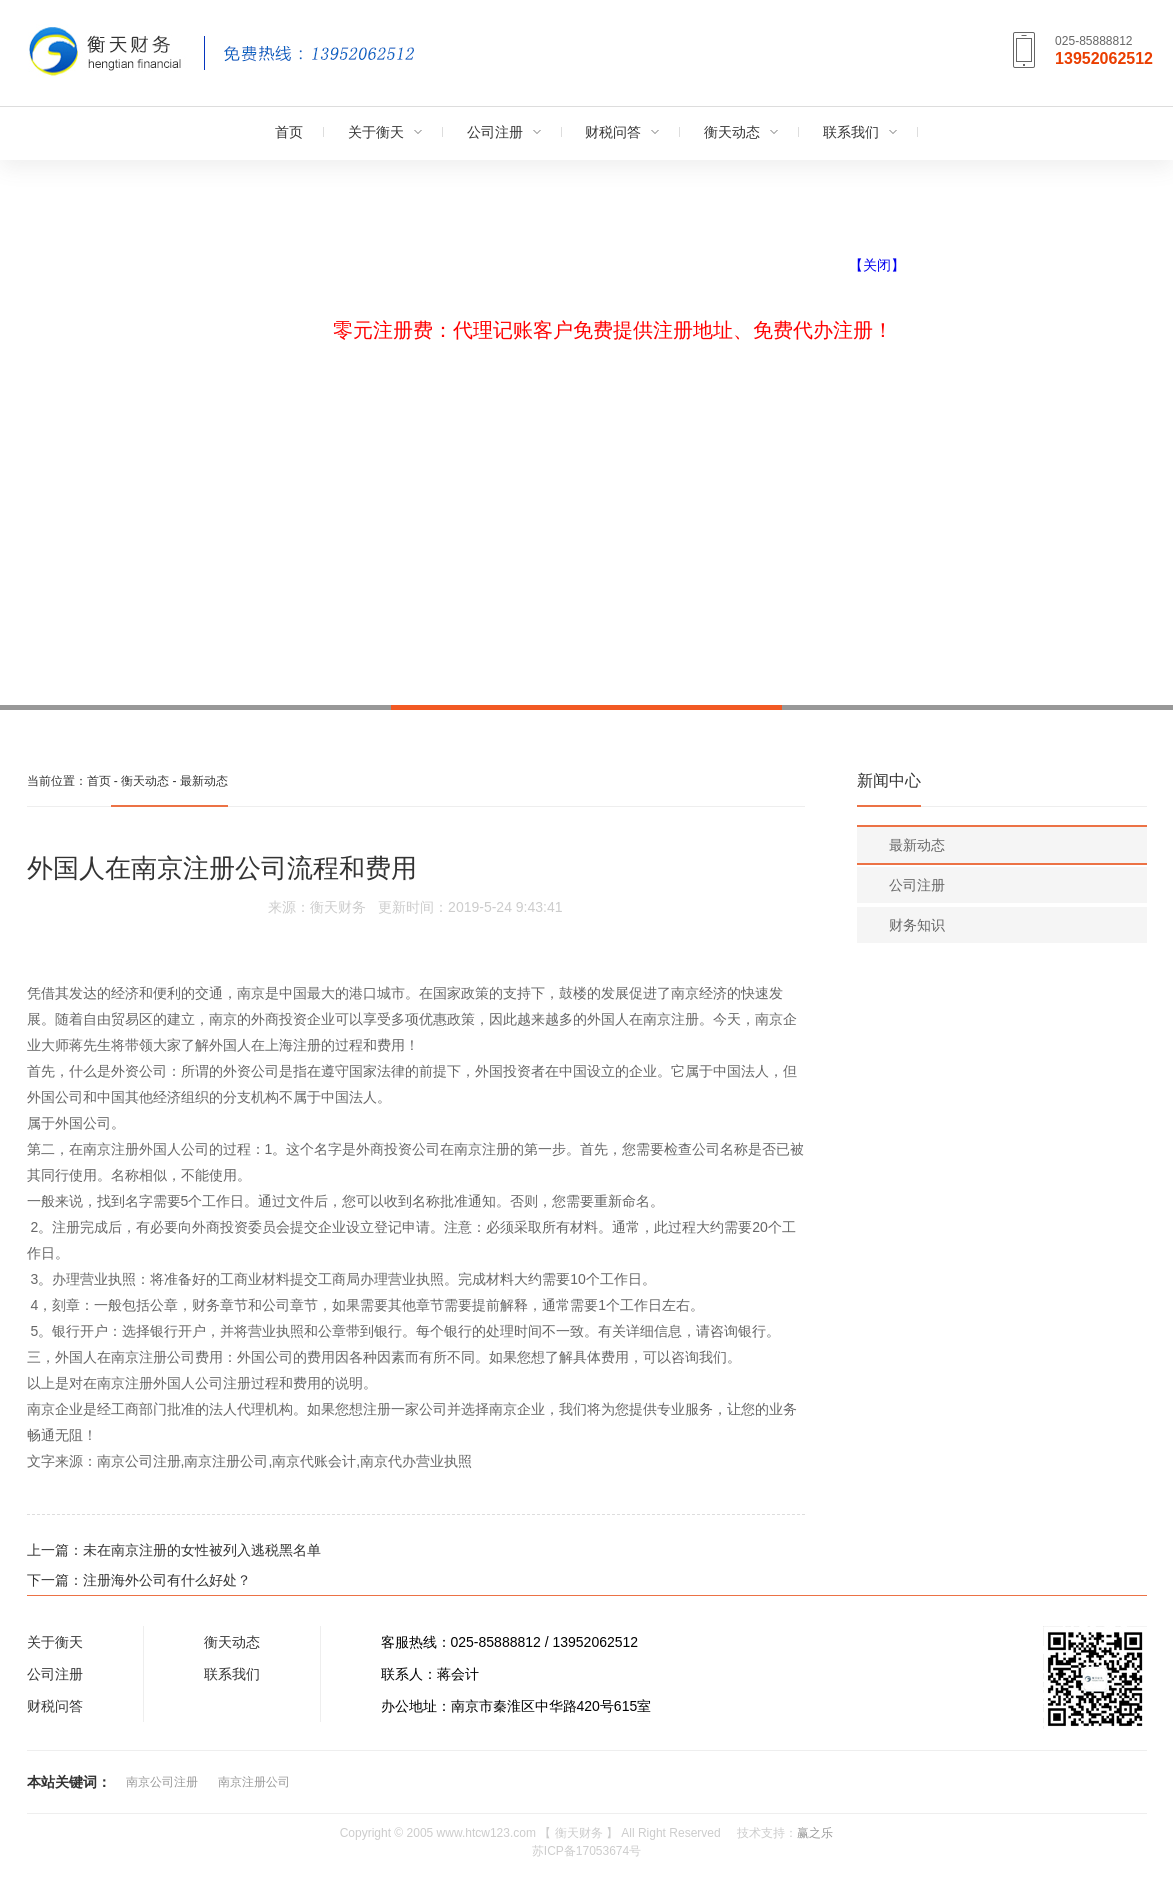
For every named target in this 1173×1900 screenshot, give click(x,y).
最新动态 (204, 781)
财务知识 (917, 925)
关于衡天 (376, 132)
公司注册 (495, 132)
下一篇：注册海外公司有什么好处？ (139, 1580)
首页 (289, 132)
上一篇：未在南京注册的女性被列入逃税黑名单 (174, 1550)
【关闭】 (877, 265)
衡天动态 (732, 132)
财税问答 (613, 132)
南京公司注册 (162, 1782)
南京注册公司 (254, 1782)
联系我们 (851, 132)
